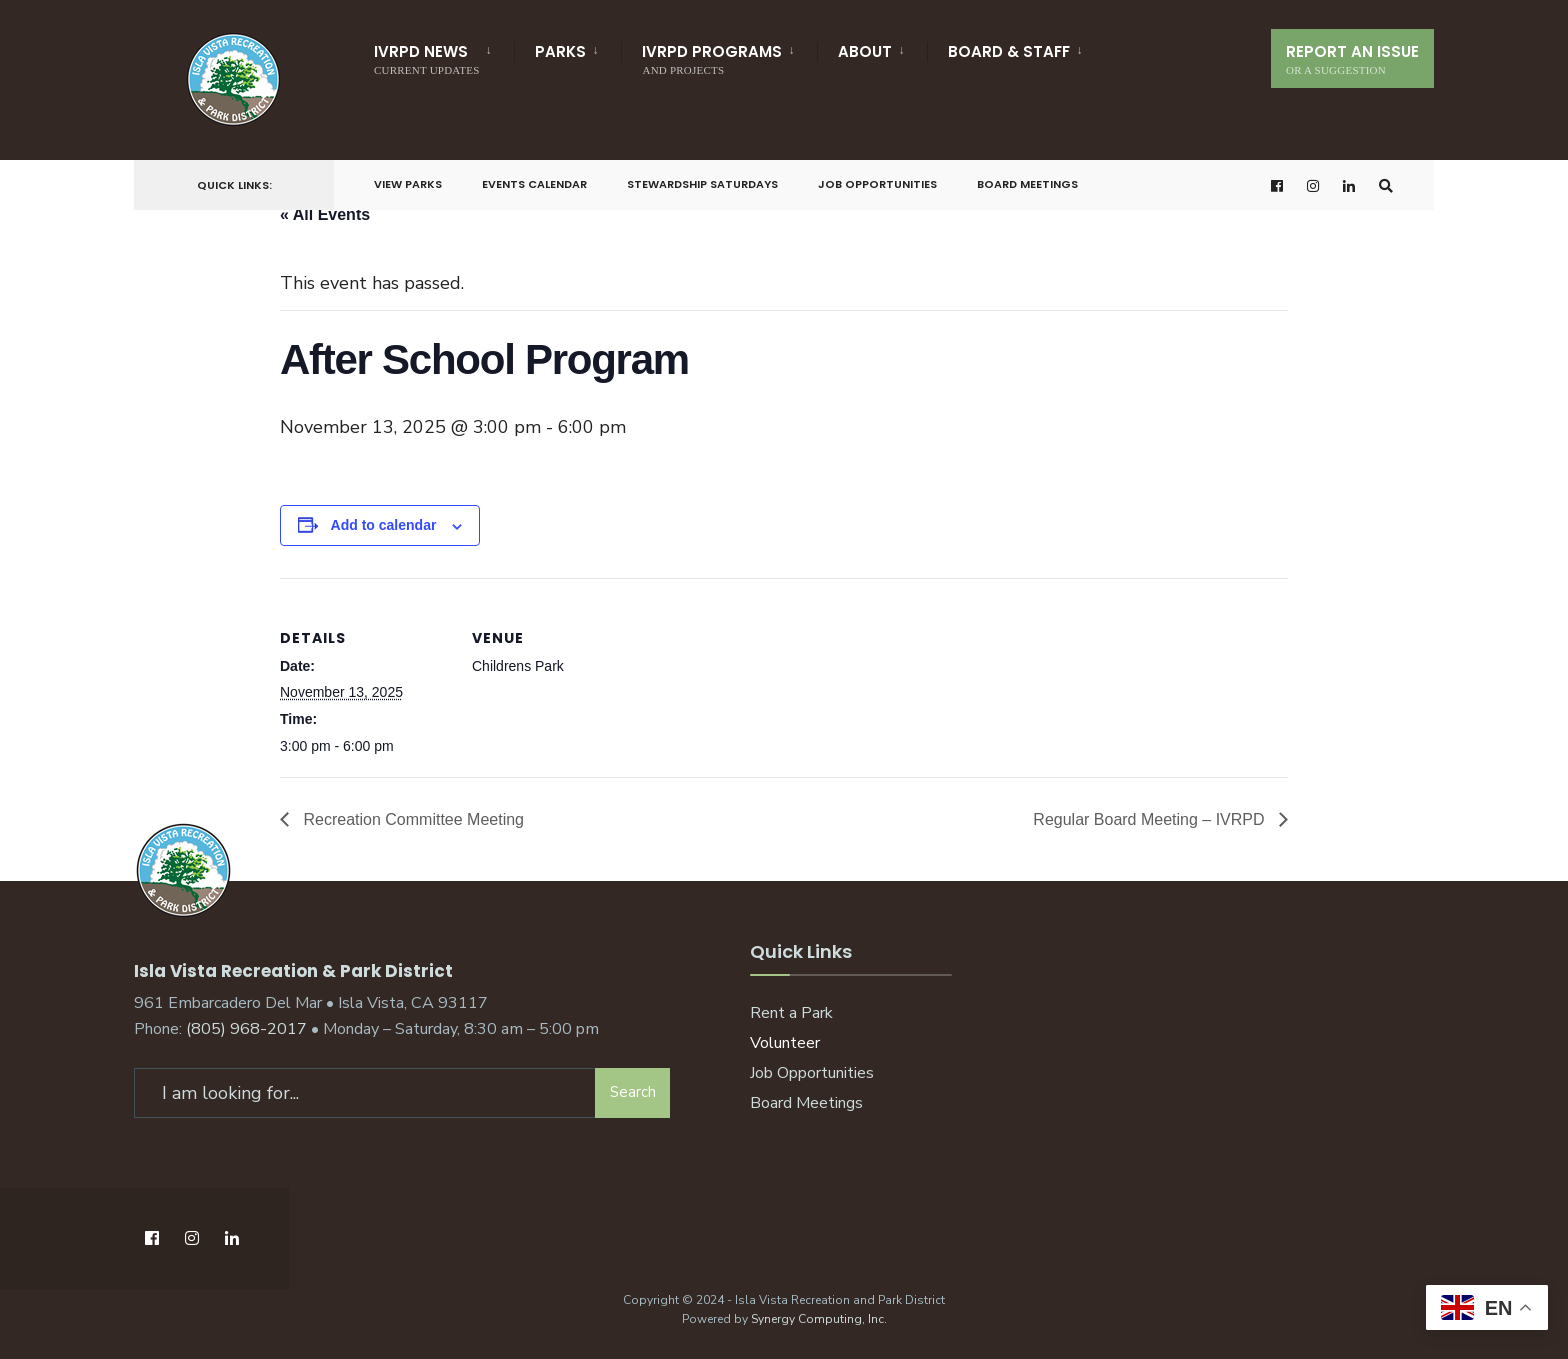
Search (633, 1092)
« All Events (325, 214)
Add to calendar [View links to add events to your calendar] (384, 525)
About (865, 51)
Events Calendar (534, 184)
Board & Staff (1009, 51)
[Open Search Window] (1386, 185)
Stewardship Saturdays (702, 184)
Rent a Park (791, 1013)
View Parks (408, 184)
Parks (560, 51)
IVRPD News (426, 58)
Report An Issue (1352, 58)
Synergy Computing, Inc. (819, 1319)
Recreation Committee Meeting (411, 819)
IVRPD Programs (712, 58)
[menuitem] (444, 56)
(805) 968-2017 (246, 1029)
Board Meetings (1027, 184)
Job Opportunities (877, 184)
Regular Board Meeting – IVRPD (1151, 819)
